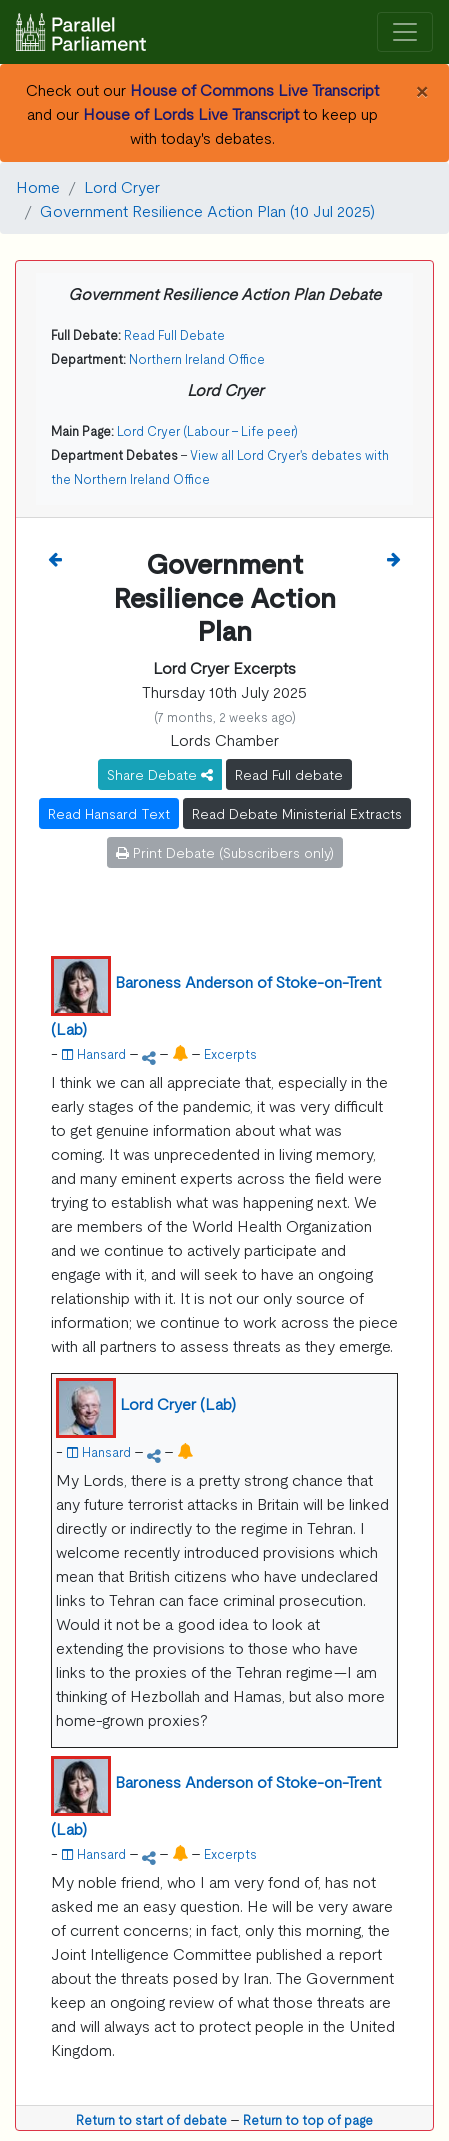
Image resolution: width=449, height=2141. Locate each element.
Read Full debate (289, 774)
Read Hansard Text (109, 813)
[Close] (421, 89)
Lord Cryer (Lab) (178, 1403)
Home (38, 186)
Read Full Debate (174, 334)
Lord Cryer (122, 186)
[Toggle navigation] (405, 32)
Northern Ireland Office (197, 358)
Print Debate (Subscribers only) (225, 852)
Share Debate (160, 774)
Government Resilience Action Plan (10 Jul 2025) (207, 210)
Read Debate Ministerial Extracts (297, 813)
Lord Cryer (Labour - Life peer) (207, 430)
